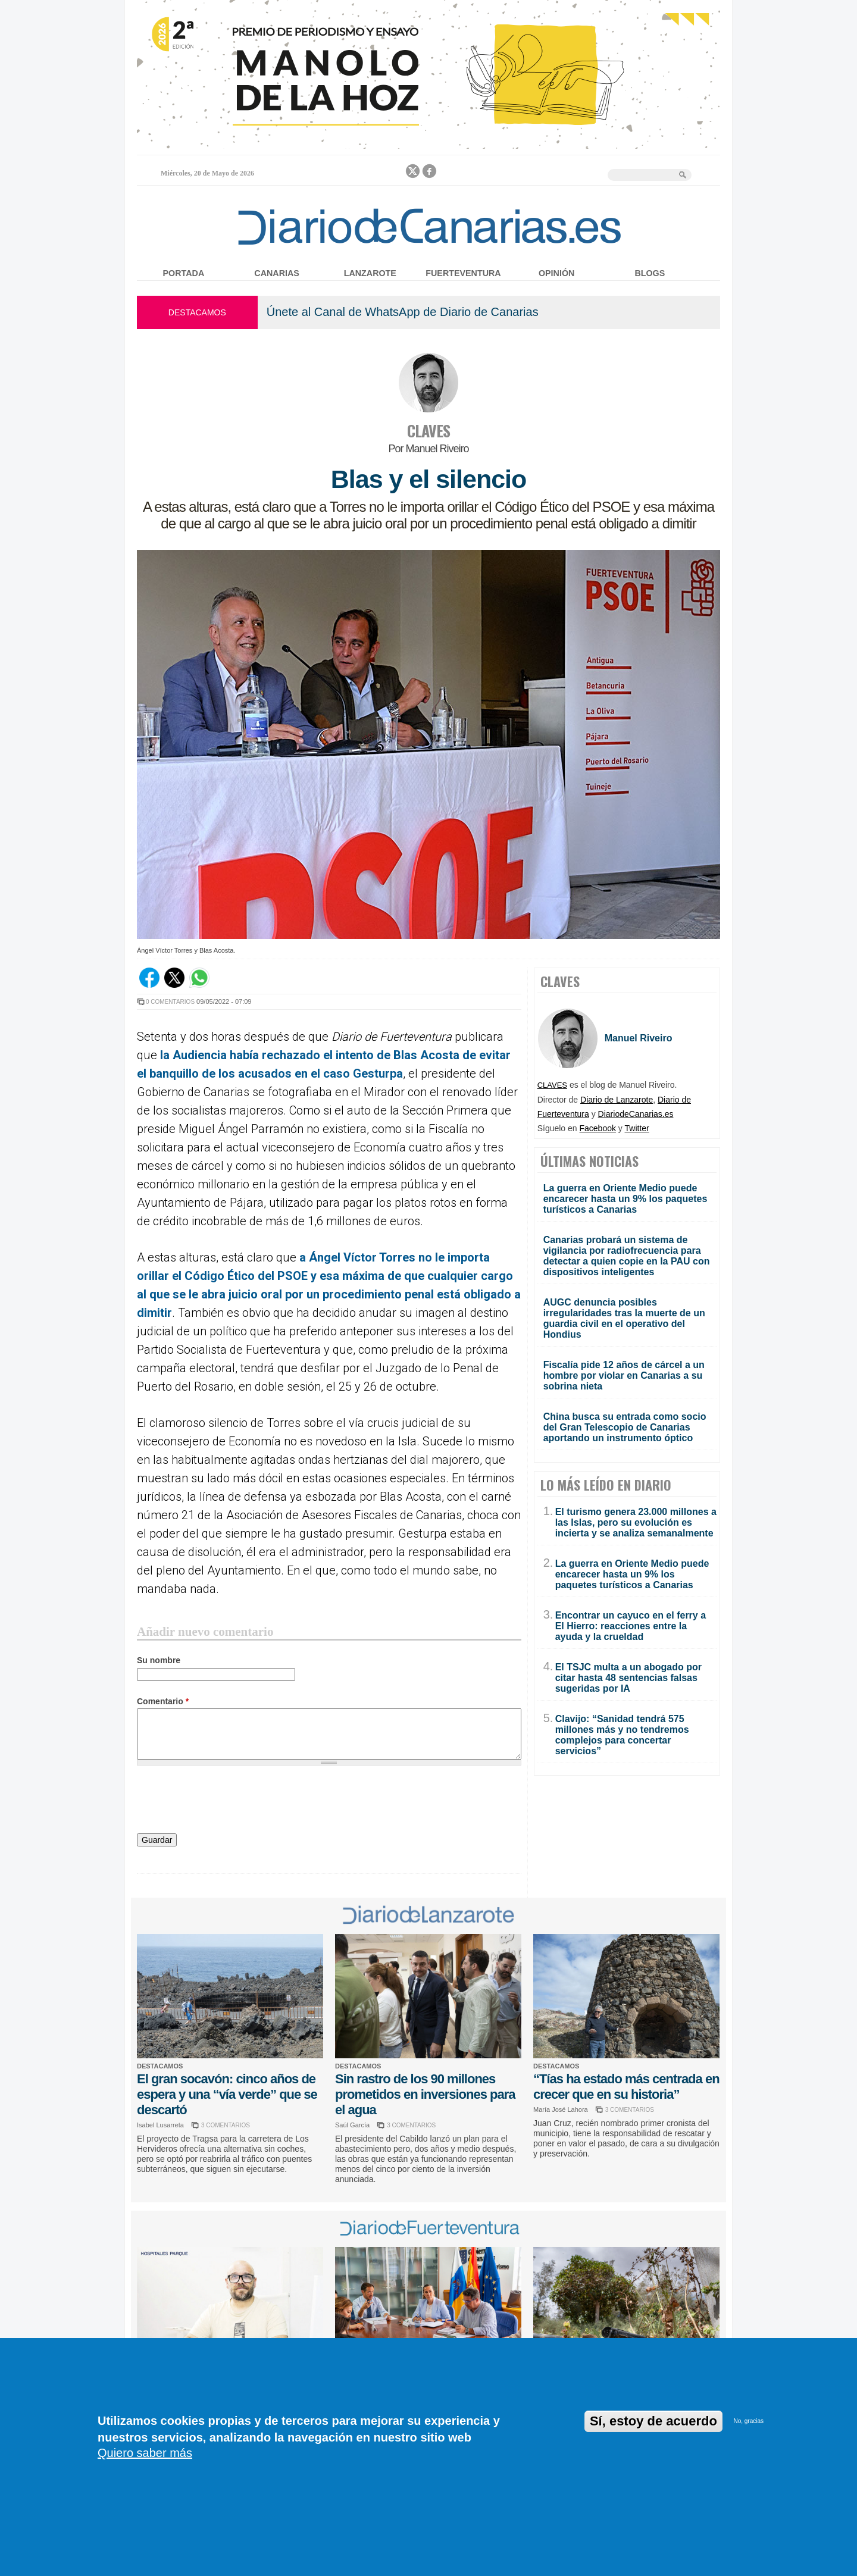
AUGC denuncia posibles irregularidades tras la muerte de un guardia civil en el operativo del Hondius (624, 1318)
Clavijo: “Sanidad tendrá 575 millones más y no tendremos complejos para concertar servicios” (622, 1735)
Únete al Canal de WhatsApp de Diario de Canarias (403, 311)
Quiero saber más (145, 2452)
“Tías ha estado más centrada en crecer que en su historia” (626, 2086)
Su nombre (158, 1660)
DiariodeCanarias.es (636, 1114)
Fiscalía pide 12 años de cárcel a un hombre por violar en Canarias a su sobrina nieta (624, 1375)
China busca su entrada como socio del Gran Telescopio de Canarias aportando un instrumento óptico (624, 1427)
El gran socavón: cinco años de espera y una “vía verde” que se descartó (227, 2094)
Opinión (556, 273)
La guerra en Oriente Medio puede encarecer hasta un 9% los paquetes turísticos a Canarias (625, 1199)
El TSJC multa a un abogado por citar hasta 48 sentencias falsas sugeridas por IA (628, 1678)
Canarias (276, 273)
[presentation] (227, 1801)
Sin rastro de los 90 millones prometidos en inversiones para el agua (425, 2094)
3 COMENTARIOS (225, 2125)
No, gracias (748, 2421)
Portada (184, 273)
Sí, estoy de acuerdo (653, 2421)
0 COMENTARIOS (170, 1002)
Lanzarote (370, 273)
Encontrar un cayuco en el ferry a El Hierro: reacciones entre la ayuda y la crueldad (630, 1626)
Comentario (163, 1701)
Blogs (649, 273)
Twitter (637, 1128)
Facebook (598, 1128)
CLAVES (428, 430)
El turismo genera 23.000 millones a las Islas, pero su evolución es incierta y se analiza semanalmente (636, 1522)
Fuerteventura (463, 273)
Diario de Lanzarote (616, 1099)
